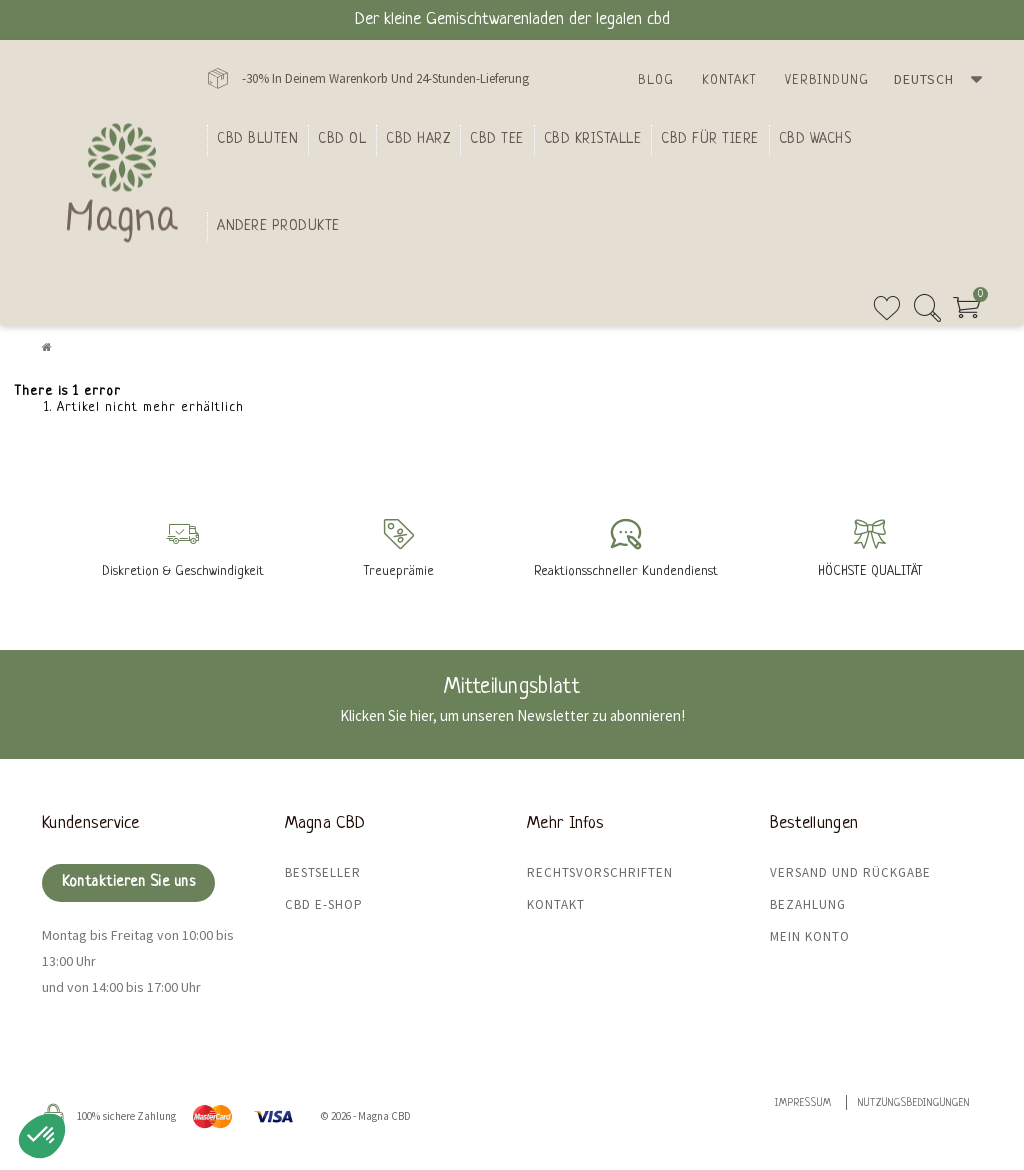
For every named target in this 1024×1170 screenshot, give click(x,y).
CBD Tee (497, 139)
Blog (656, 80)
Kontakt (729, 80)
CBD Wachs (815, 139)
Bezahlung (808, 904)
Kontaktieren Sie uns (128, 882)
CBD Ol (342, 139)
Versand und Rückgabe (850, 872)
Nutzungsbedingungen (914, 1103)
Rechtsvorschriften (600, 872)
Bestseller (323, 872)
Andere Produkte (278, 226)
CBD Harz (418, 139)
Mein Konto (810, 936)
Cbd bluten (257, 139)
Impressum (803, 1103)
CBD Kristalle (593, 139)
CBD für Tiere (710, 139)
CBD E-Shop (324, 904)
